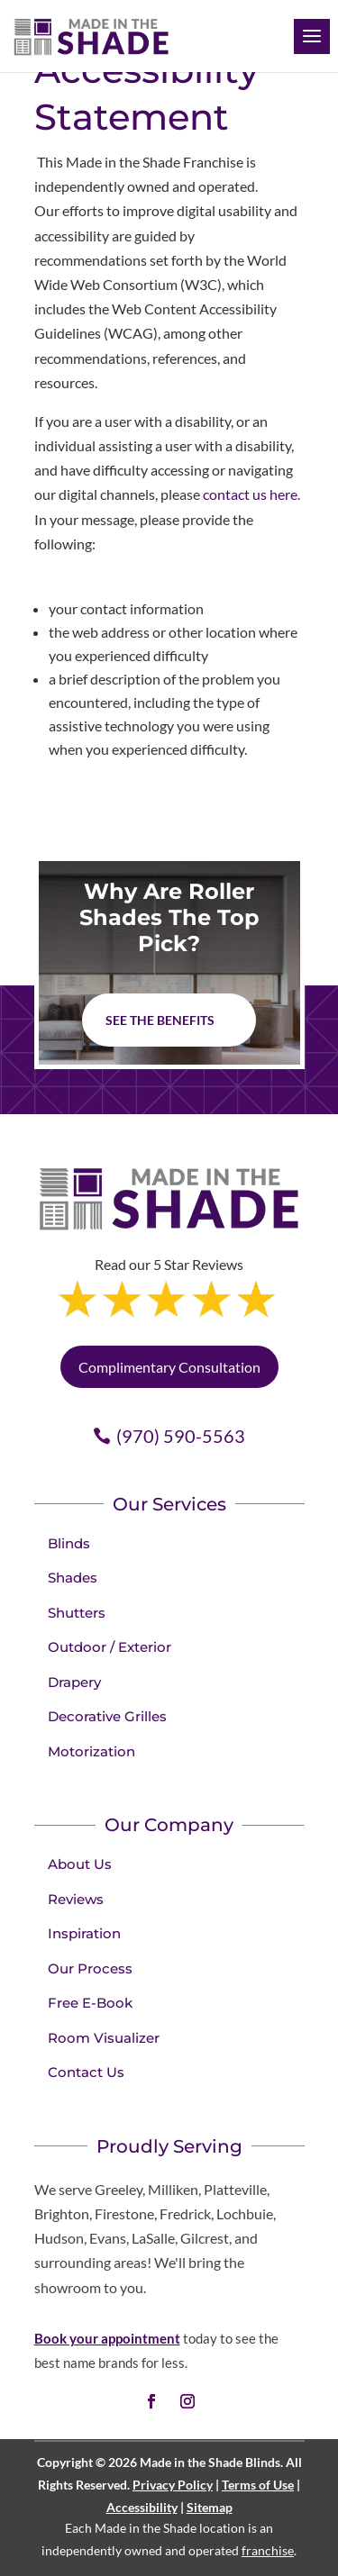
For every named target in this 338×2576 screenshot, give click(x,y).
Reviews (76, 1899)
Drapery (74, 1682)
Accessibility (142, 2507)
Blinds (69, 1543)
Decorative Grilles (107, 1716)
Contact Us (86, 2072)
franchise (268, 2550)
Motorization (91, 1751)
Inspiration (84, 1933)
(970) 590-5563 (180, 1436)
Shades (72, 1577)
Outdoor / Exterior (109, 1646)
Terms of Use (258, 2484)
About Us (80, 1864)
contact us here (250, 494)
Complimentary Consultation (169, 1366)
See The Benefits (160, 1020)
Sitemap (210, 2507)
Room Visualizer (104, 2037)
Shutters (76, 1612)
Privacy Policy (172, 2484)
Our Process (90, 1968)
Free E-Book (90, 2002)
